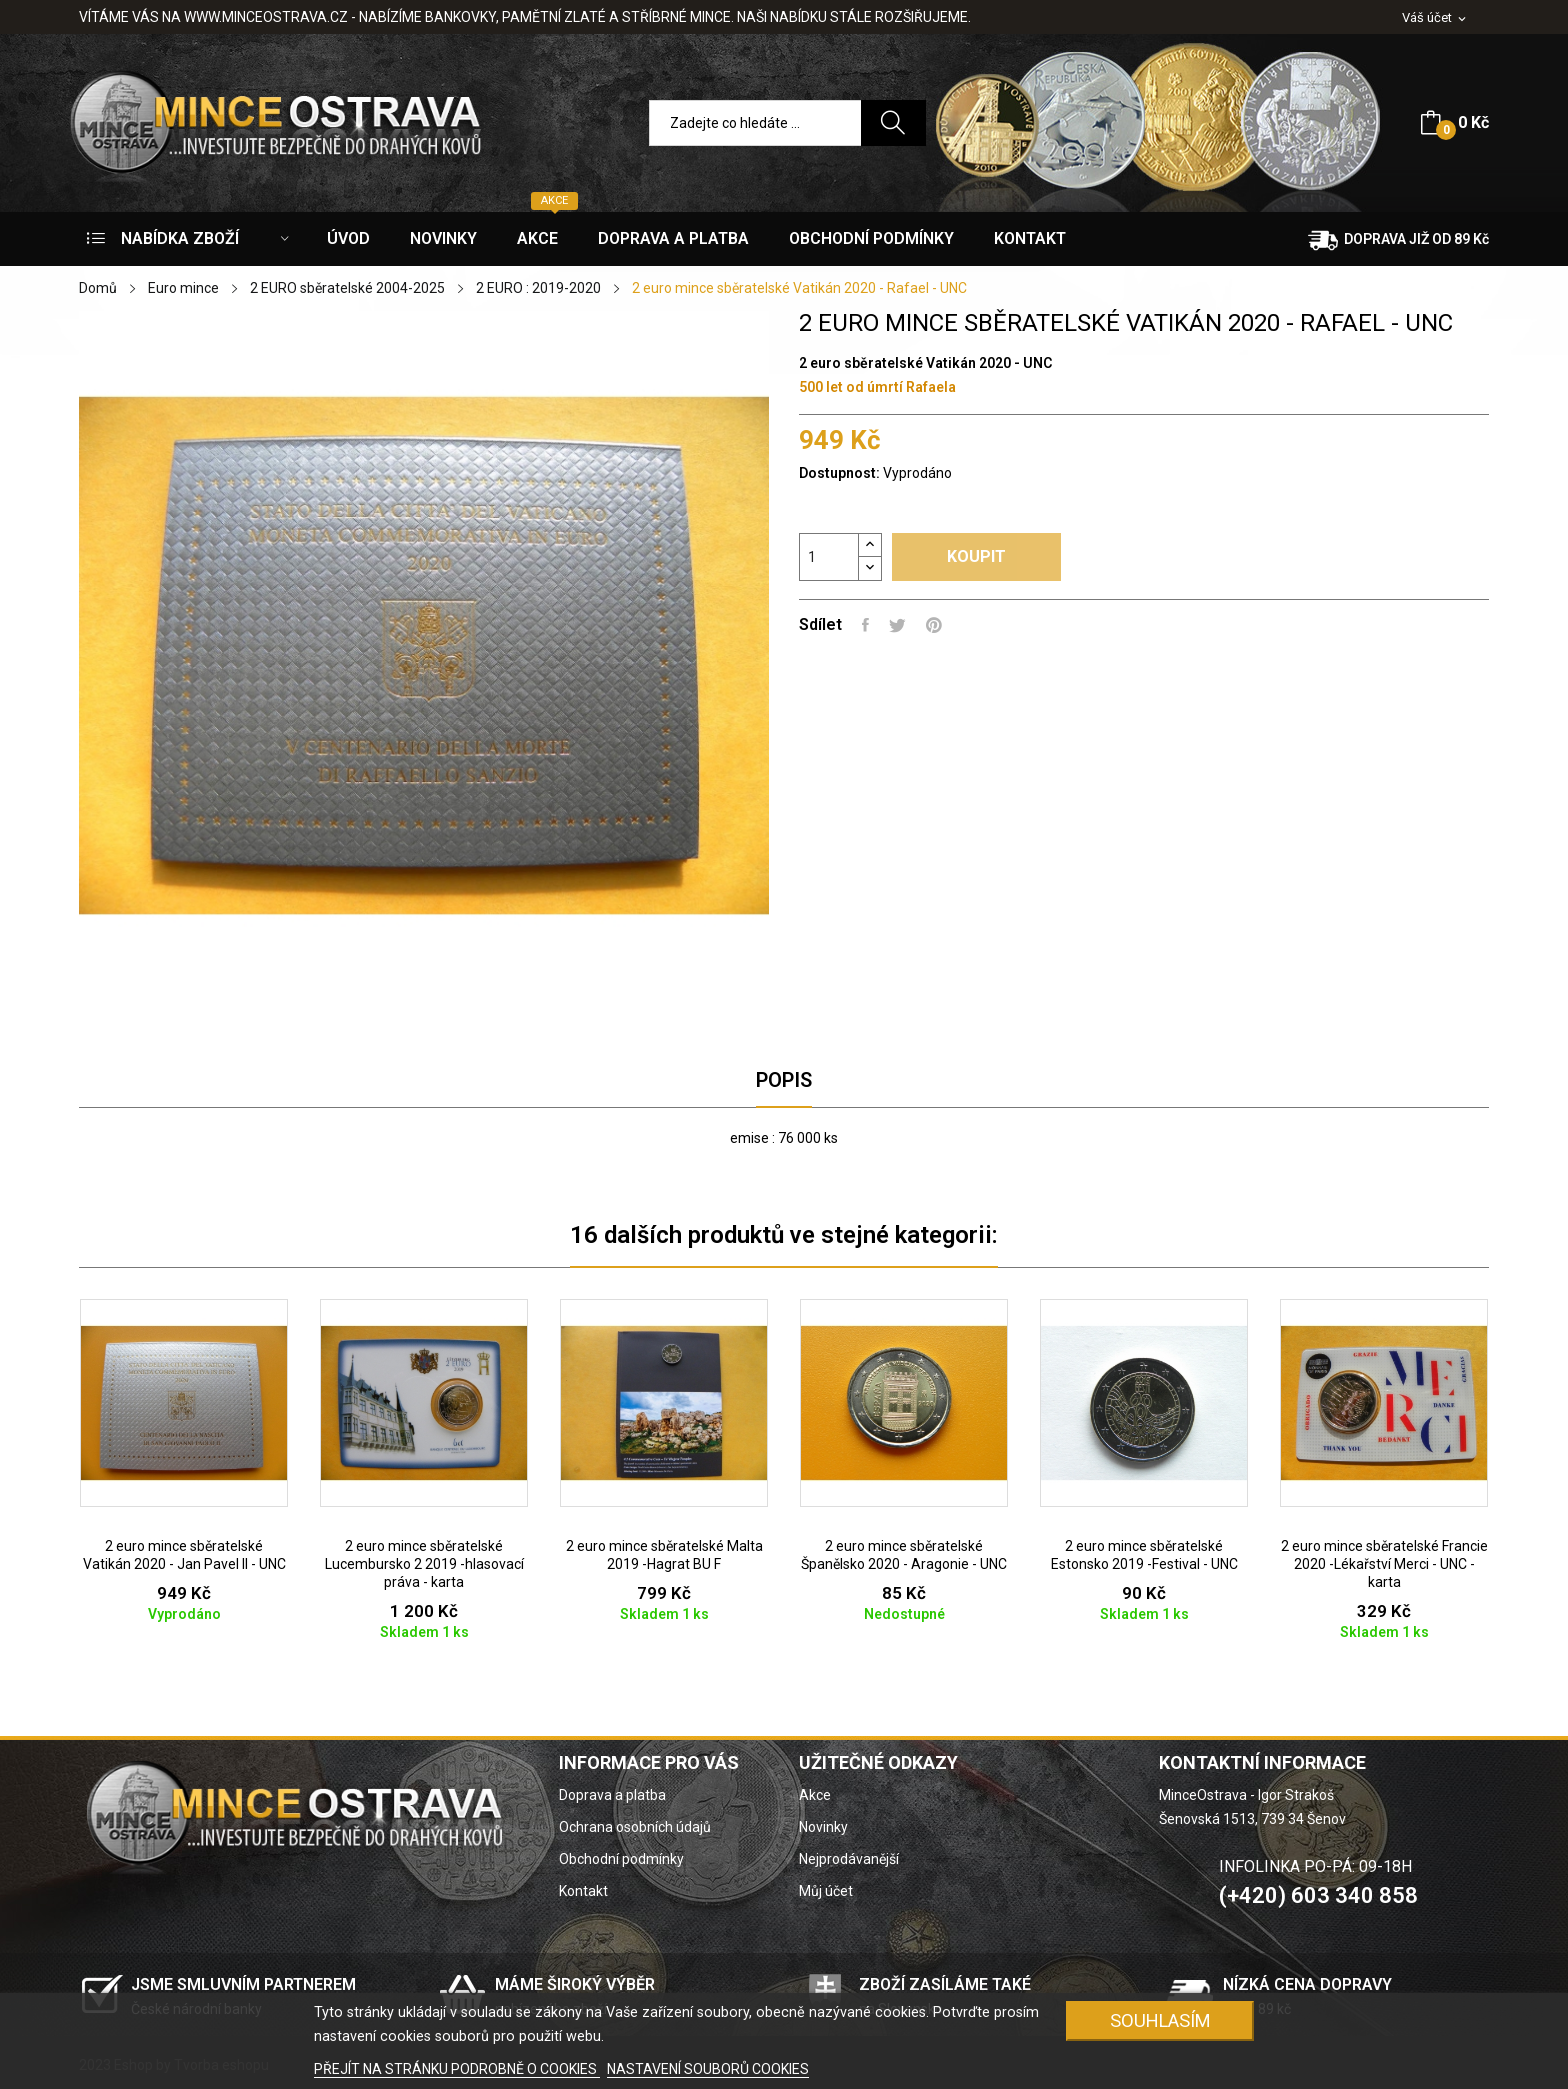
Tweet (897, 625)
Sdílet (865, 625)
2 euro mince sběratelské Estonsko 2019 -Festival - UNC (1144, 1555)
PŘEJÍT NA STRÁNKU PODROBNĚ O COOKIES (457, 2069)
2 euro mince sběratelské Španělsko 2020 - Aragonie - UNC (904, 1555)
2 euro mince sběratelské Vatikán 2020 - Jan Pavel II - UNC (184, 1555)
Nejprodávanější (849, 1859)
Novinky (823, 1827)
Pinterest (934, 625)
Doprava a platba (612, 1795)
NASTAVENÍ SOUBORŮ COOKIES (708, 2069)
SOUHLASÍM (1160, 2020)
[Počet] (829, 557)
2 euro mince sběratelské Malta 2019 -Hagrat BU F (664, 1555)
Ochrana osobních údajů (635, 1827)
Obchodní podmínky (621, 1859)
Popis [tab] (784, 1080)
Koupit (976, 556)
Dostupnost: (839, 473)
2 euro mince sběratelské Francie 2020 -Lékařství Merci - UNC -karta (1384, 1564)
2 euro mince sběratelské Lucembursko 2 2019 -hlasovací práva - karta (424, 1564)
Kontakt (583, 1891)
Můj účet (826, 1891)
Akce (815, 1795)
